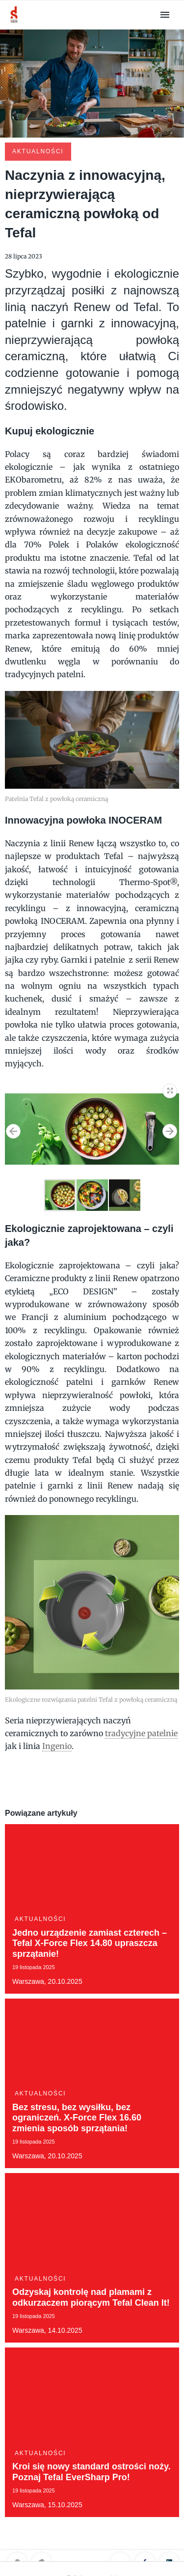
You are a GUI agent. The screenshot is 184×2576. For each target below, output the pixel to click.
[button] (170, 1089)
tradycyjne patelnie (141, 1733)
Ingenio (57, 1746)
